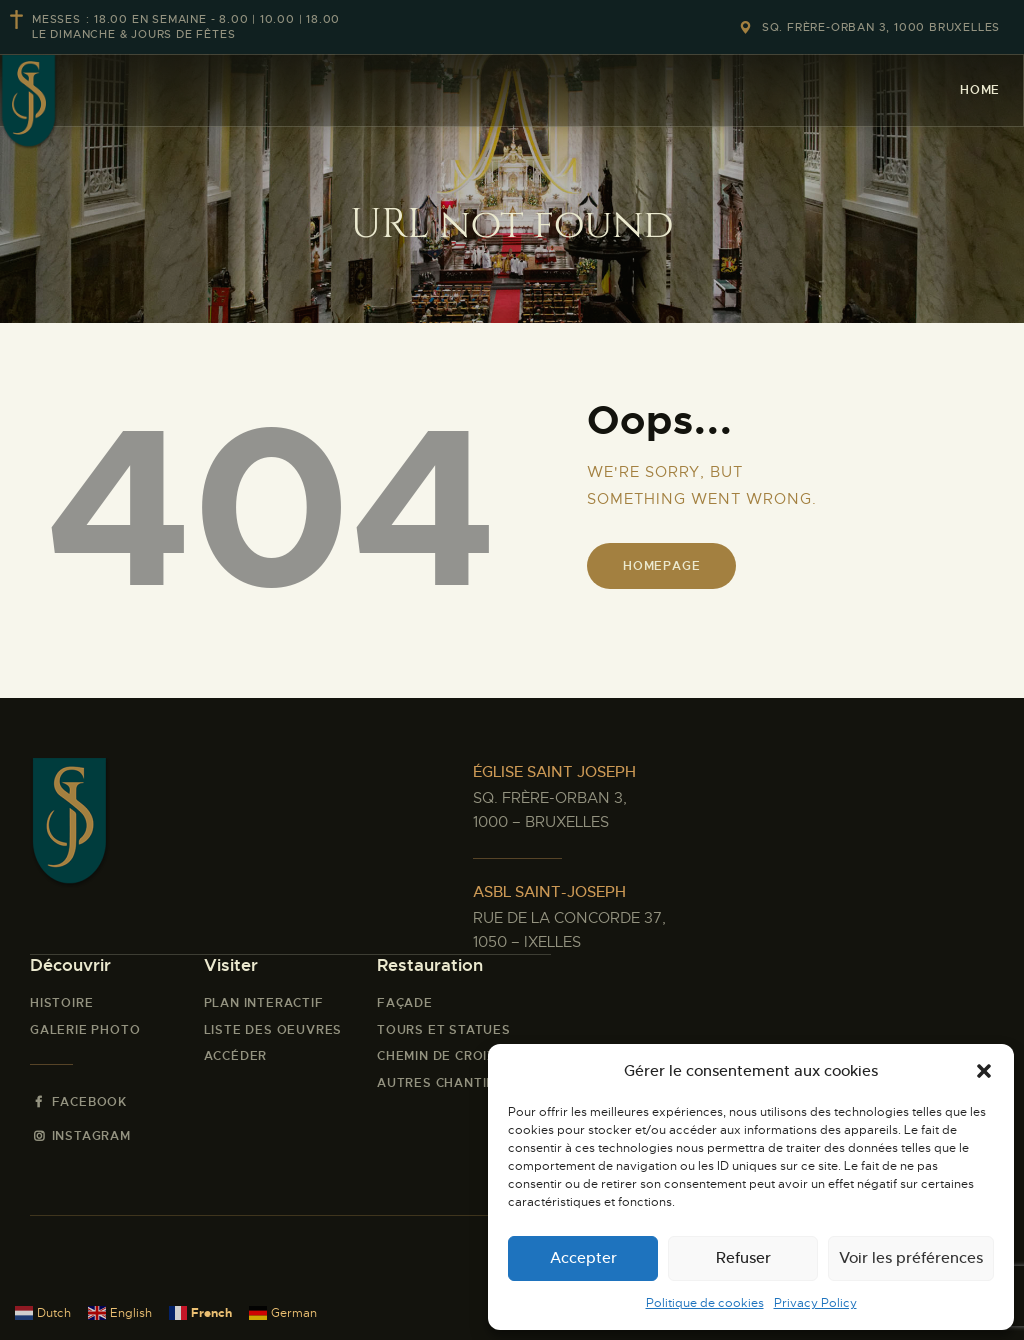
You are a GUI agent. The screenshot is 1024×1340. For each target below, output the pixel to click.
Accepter (583, 1257)
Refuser (743, 1257)
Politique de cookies (705, 1303)
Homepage (661, 566)
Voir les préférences (911, 1257)
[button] (984, 1071)
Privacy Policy (815, 1303)
